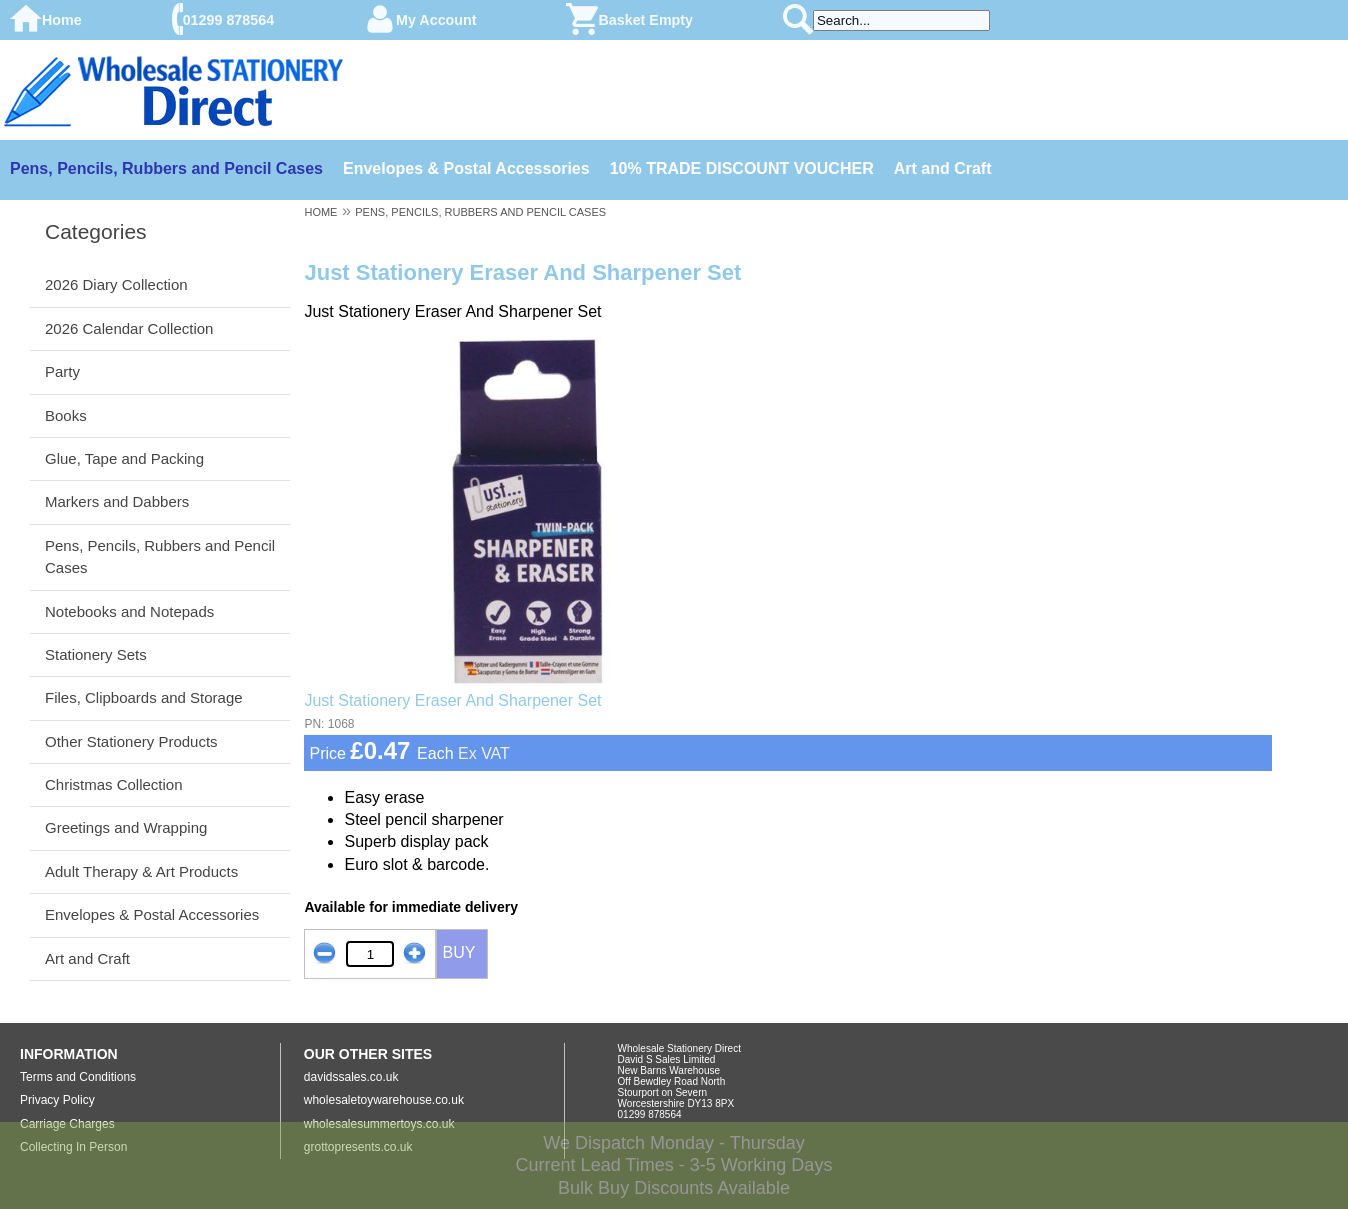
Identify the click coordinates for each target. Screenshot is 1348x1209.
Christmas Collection (114, 784)
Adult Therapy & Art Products (141, 871)
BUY (458, 952)
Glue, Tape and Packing (124, 458)
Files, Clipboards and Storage (144, 697)
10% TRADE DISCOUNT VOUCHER (742, 168)
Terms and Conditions (78, 1077)
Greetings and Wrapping (126, 827)
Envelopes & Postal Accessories (466, 168)
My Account (436, 20)
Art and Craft (943, 168)
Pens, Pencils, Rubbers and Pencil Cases (166, 168)
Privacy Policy (57, 1100)
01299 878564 (228, 20)
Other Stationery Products (131, 741)
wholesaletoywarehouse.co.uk (384, 1100)
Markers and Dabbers (117, 501)
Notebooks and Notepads (129, 611)
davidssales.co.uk (351, 1077)
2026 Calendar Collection (129, 328)
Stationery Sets (96, 654)
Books (66, 415)
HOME (320, 212)
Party (62, 371)
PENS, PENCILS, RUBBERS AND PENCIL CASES (480, 212)
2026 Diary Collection (116, 284)
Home (62, 20)
